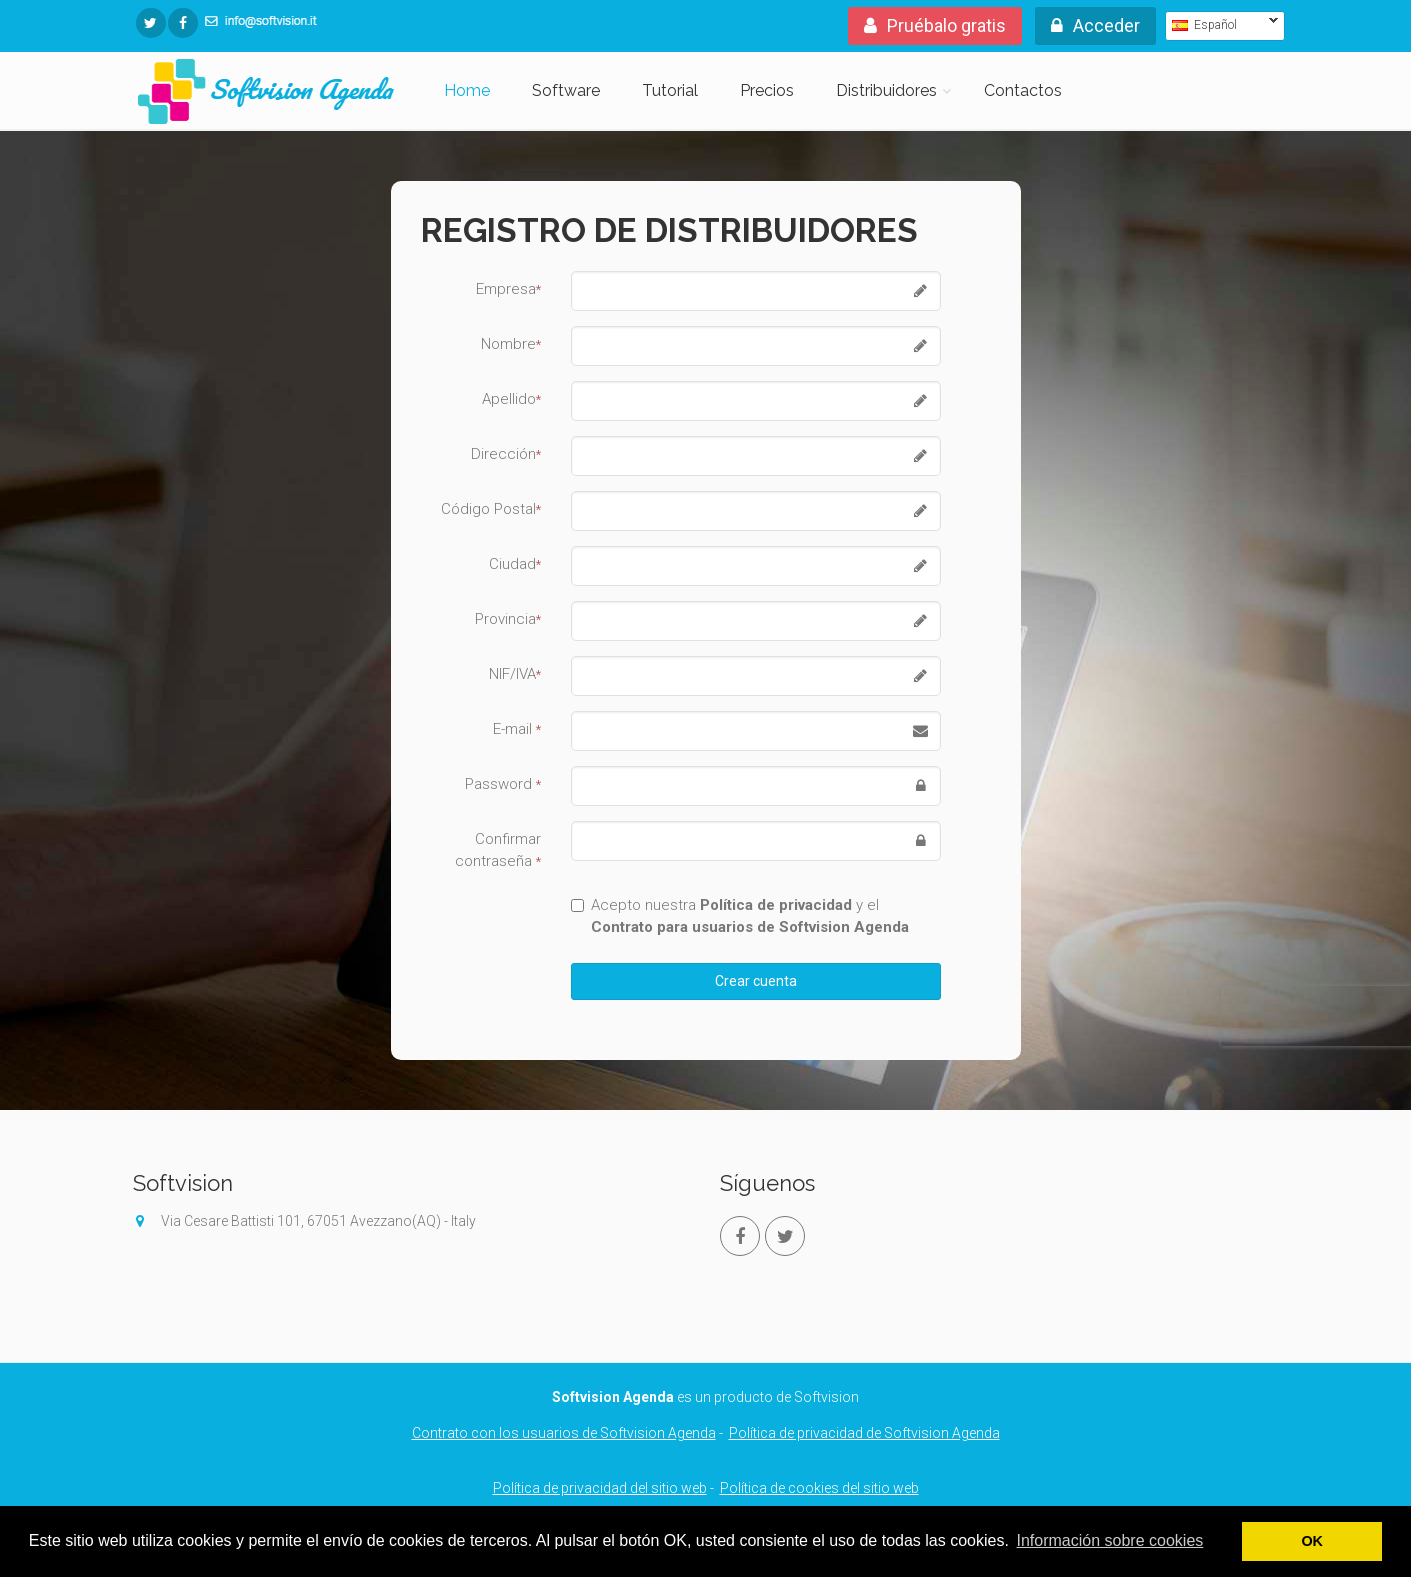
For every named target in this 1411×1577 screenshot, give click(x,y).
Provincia (508, 619)
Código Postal (491, 509)
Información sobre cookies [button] (1110, 1540)
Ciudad (515, 564)
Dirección (506, 454)
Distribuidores (886, 90)
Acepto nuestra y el (740, 916)
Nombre (511, 344)
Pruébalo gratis (935, 25)
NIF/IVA (515, 674)
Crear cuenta (756, 981)
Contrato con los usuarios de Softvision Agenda (564, 1433)
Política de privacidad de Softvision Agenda (864, 1433)
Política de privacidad (776, 905)
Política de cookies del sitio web (819, 1488)
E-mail (517, 729)
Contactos (1023, 90)
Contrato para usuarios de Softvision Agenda (750, 927)
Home (467, 90)
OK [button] (1312, 1541)
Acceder (1095, 25)
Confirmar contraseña (498, 850)
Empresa (508, 289)
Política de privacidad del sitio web (600, 1488)
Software (566, 90)
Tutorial (670, 90)
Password (503, 784)
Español (1221, 25)
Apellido (511, 399)
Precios (767, 90)
